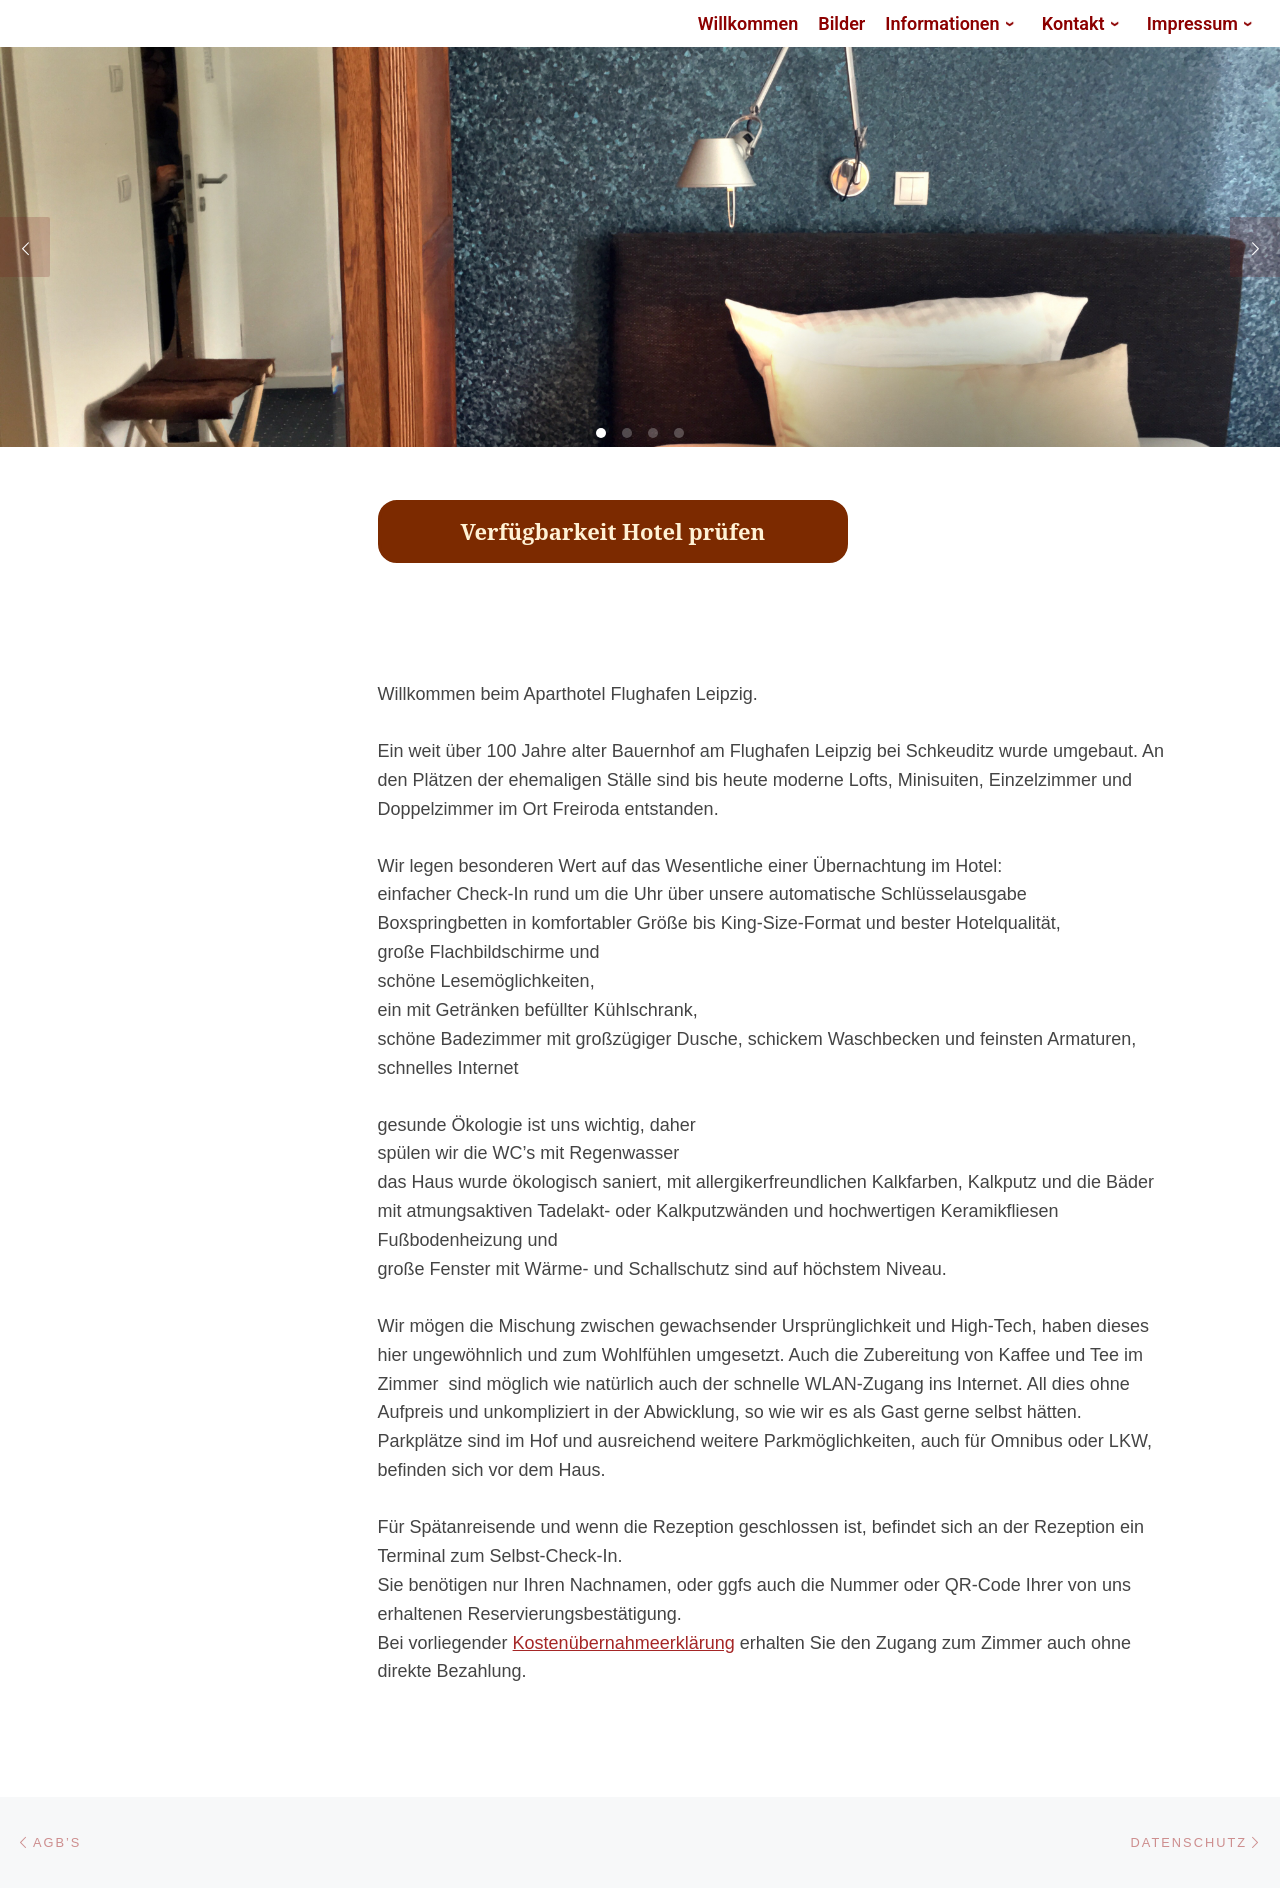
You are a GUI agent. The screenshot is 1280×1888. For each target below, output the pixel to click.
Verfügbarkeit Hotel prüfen (613, 531)
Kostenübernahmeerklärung (624, 1643)
